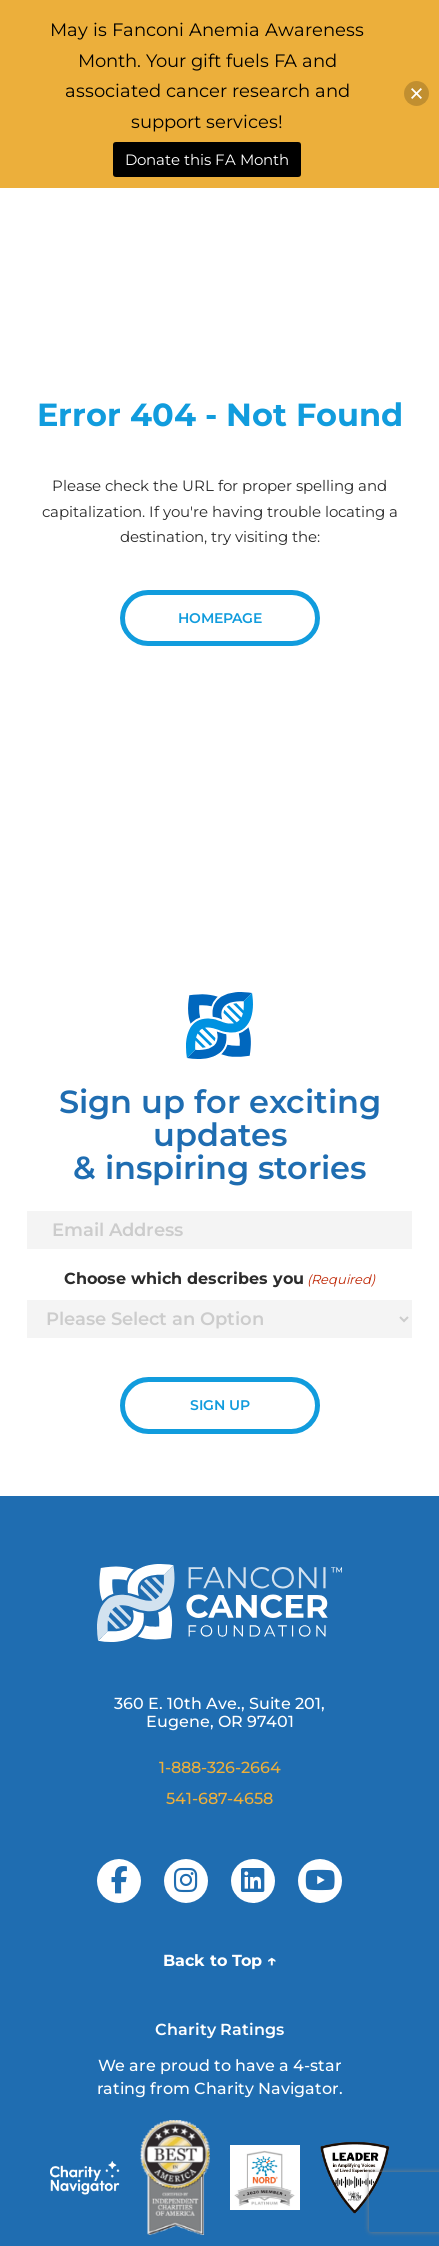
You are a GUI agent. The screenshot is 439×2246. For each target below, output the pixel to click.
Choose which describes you (219, 1279)
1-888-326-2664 (220, 1767)
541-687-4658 (219, 1798)
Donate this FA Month (207, 159)
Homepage (220, 618)
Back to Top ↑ (220, 1960)
